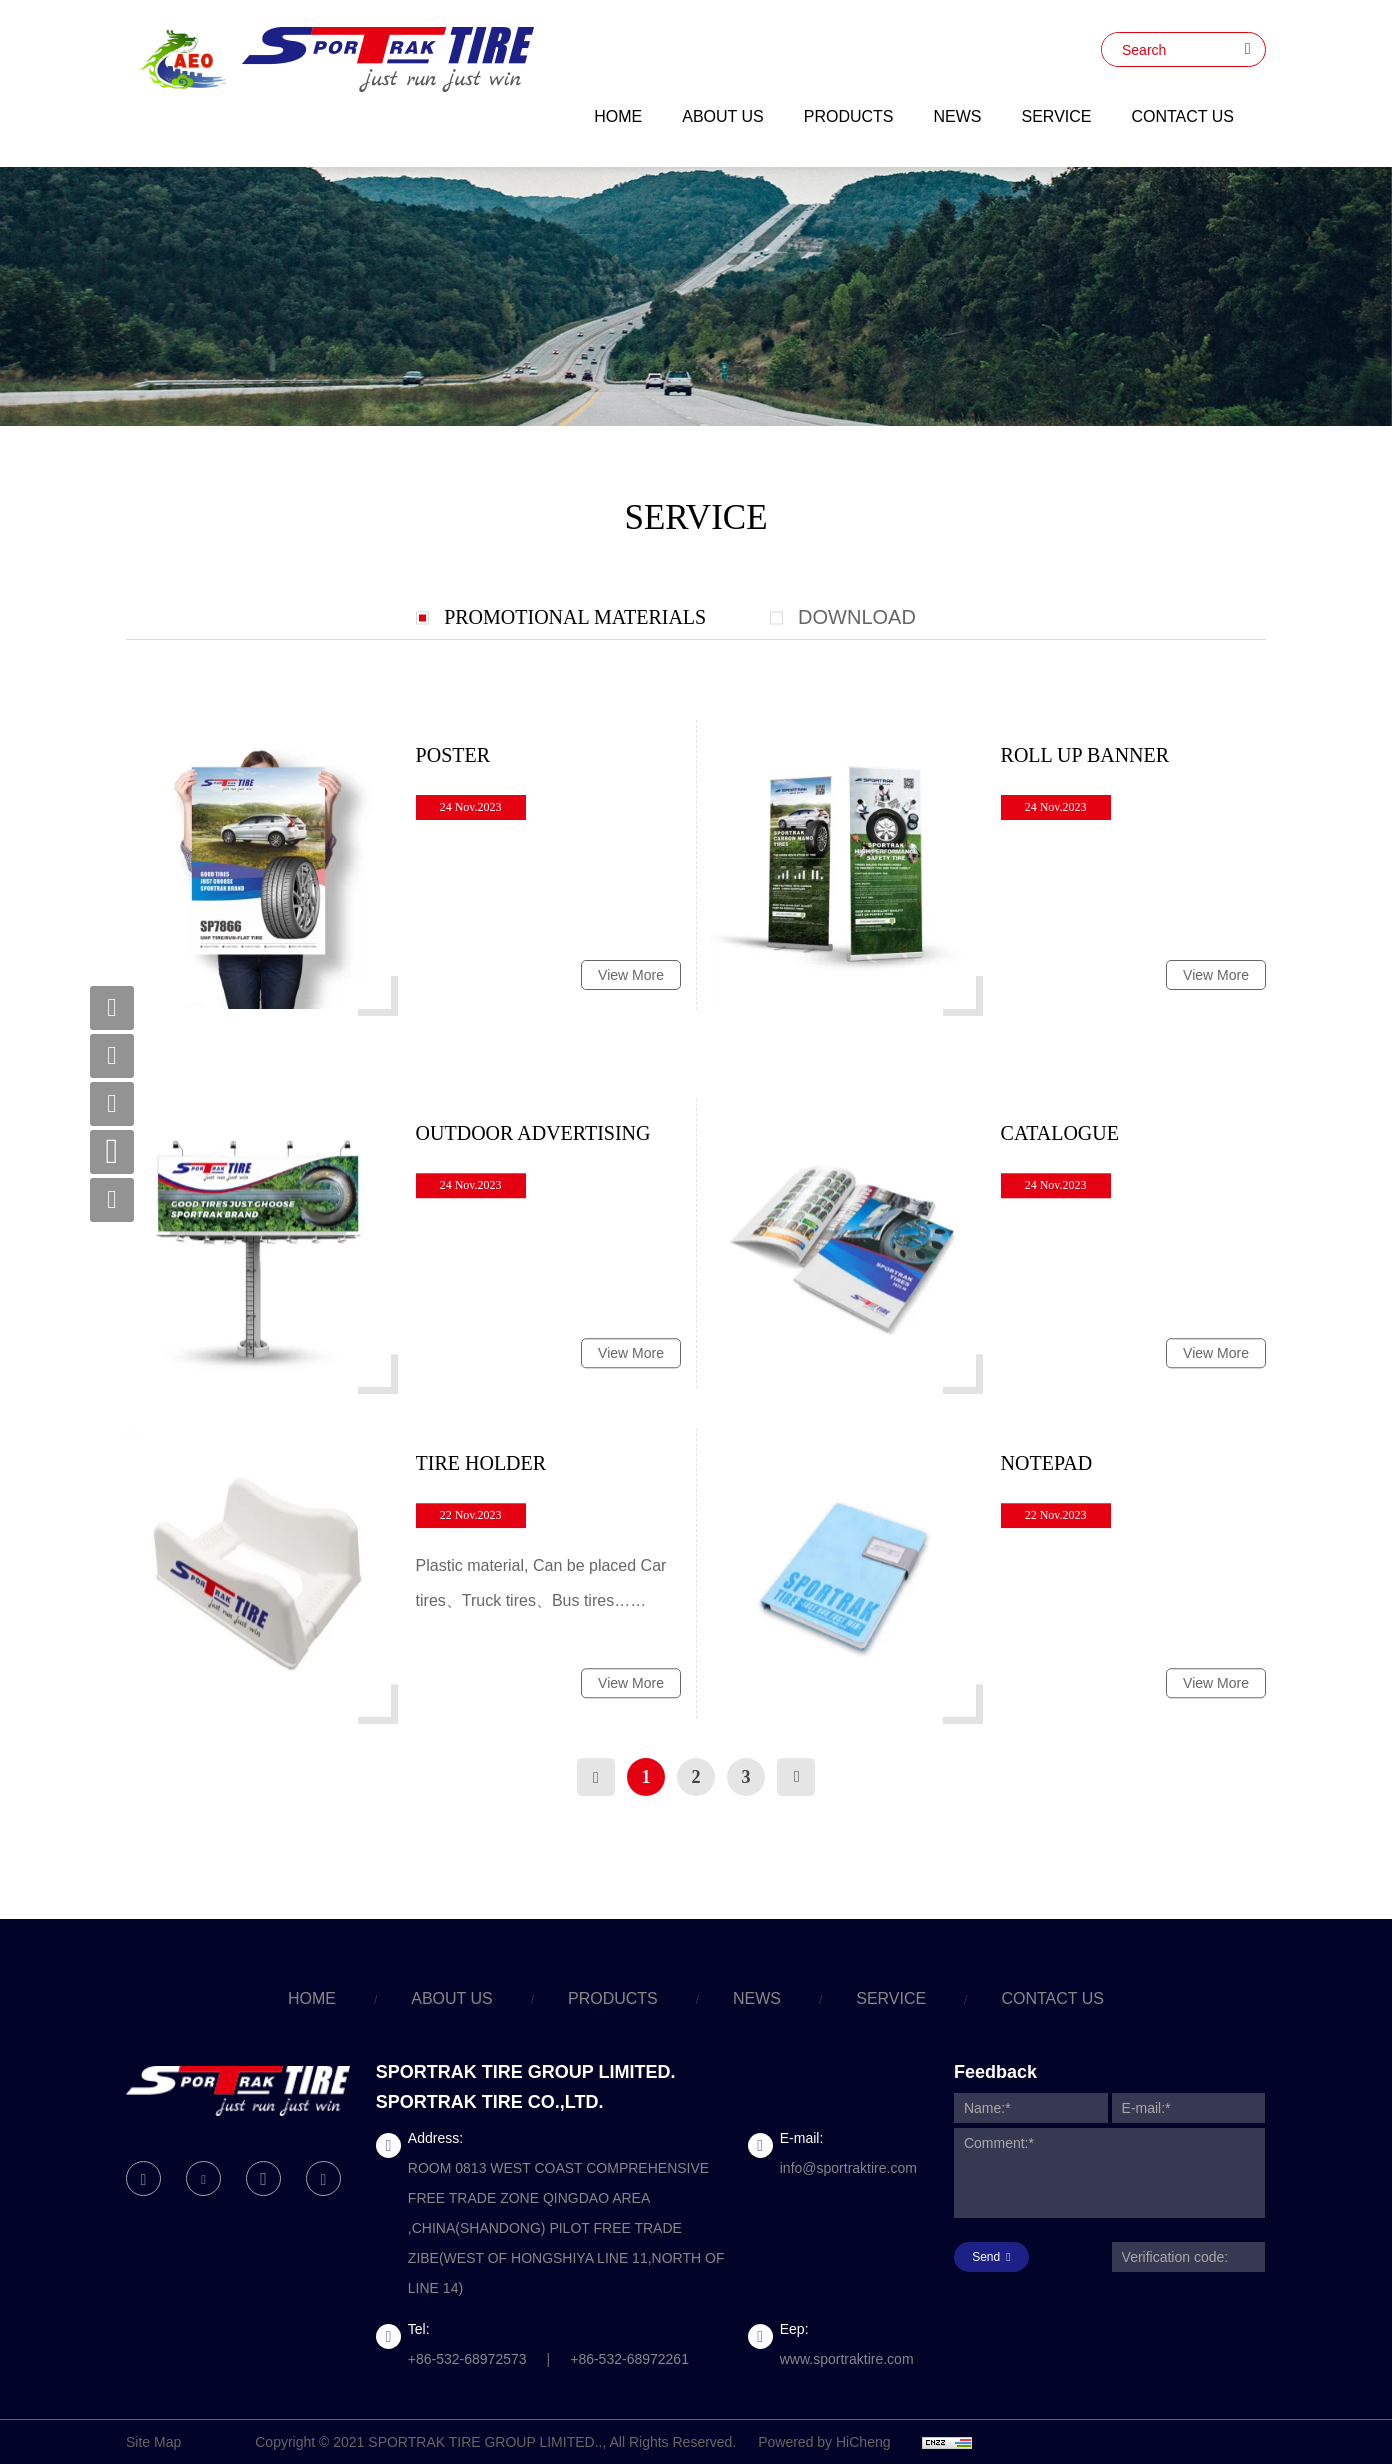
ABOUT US (723, 116)
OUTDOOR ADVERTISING (533, 1246)
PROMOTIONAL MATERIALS (575, 617)
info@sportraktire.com (848, 2168)
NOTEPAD (1047, 1576)
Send (986, 2257)
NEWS (958, 116)
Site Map (153, 2442)
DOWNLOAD (857, 617)
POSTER (453, 761)
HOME (618, 116)
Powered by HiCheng (824, 2442)
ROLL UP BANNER (1085, 761)
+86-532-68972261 (629, 2359)
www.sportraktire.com (847, 2359)
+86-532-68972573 (467, 2359)
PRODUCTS (849, 116)
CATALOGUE (1060, 1246)
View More (631, 981)
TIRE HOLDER (481, 1576)
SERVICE (1057, 116)
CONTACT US (1182, 116)
